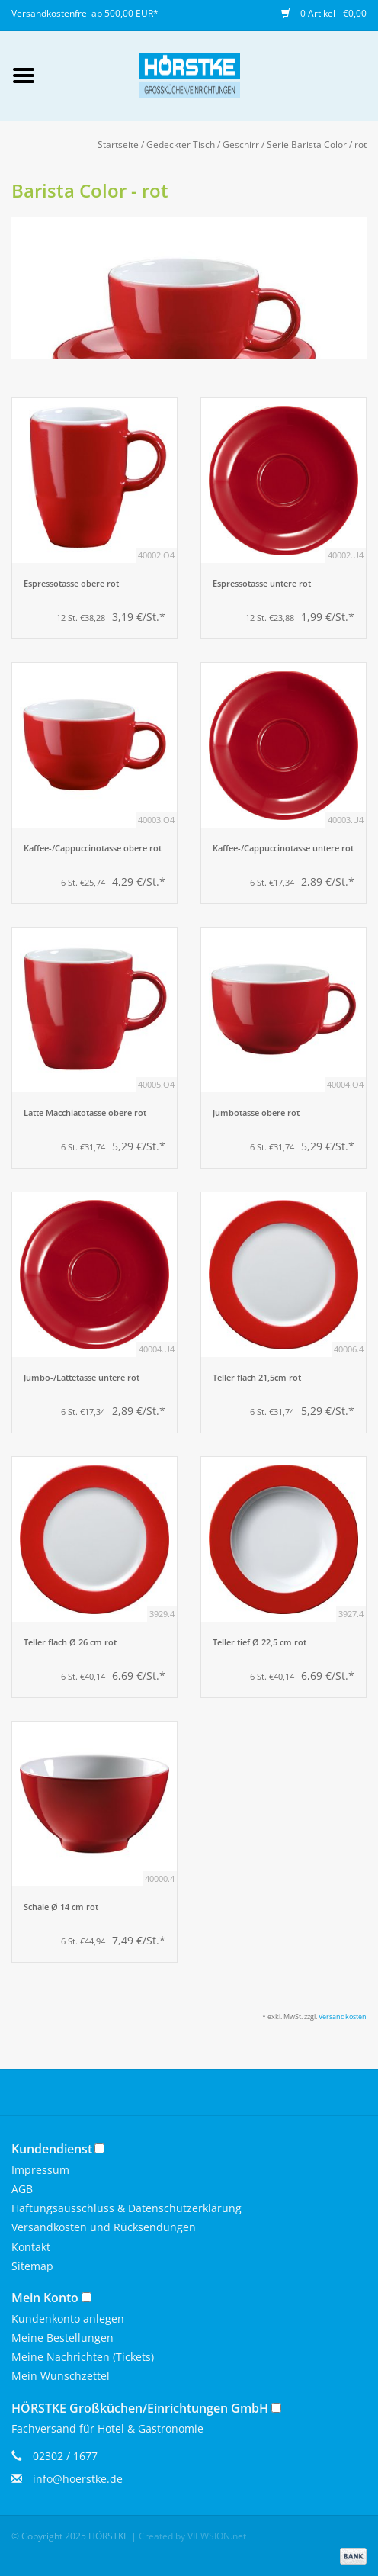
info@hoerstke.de (78, 2478)
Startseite (118, 144)
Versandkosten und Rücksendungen (103, 2227)
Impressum (40, 2170)
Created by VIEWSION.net (192, 2535)
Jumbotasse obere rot (256, 1113)
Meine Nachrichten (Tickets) (82, 2356)
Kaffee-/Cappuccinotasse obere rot (93, 848)
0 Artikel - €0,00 (324, 13)
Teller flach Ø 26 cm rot (70, 1642)
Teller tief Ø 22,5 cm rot (259, 1642)
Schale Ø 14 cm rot (61, 1907)
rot (360, 144)
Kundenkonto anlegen (67, 2318)
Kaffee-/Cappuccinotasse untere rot (283, 848)
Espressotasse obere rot (71, 583)
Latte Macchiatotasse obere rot (85, 1113)
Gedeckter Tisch (180, 144)
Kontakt (30, 2247)
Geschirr (241, 144)
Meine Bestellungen (62, 2337)
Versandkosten (343, 2016)
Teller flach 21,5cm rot (257, 1377)
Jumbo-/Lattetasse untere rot (81, 1377)
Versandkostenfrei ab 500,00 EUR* (85, 13)
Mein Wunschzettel (60, 2376)
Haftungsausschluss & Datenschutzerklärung (126, 2208)
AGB (22, 2189)
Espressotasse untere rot (262, 583)
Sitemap (32, 2266)
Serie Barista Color (307, 144)
